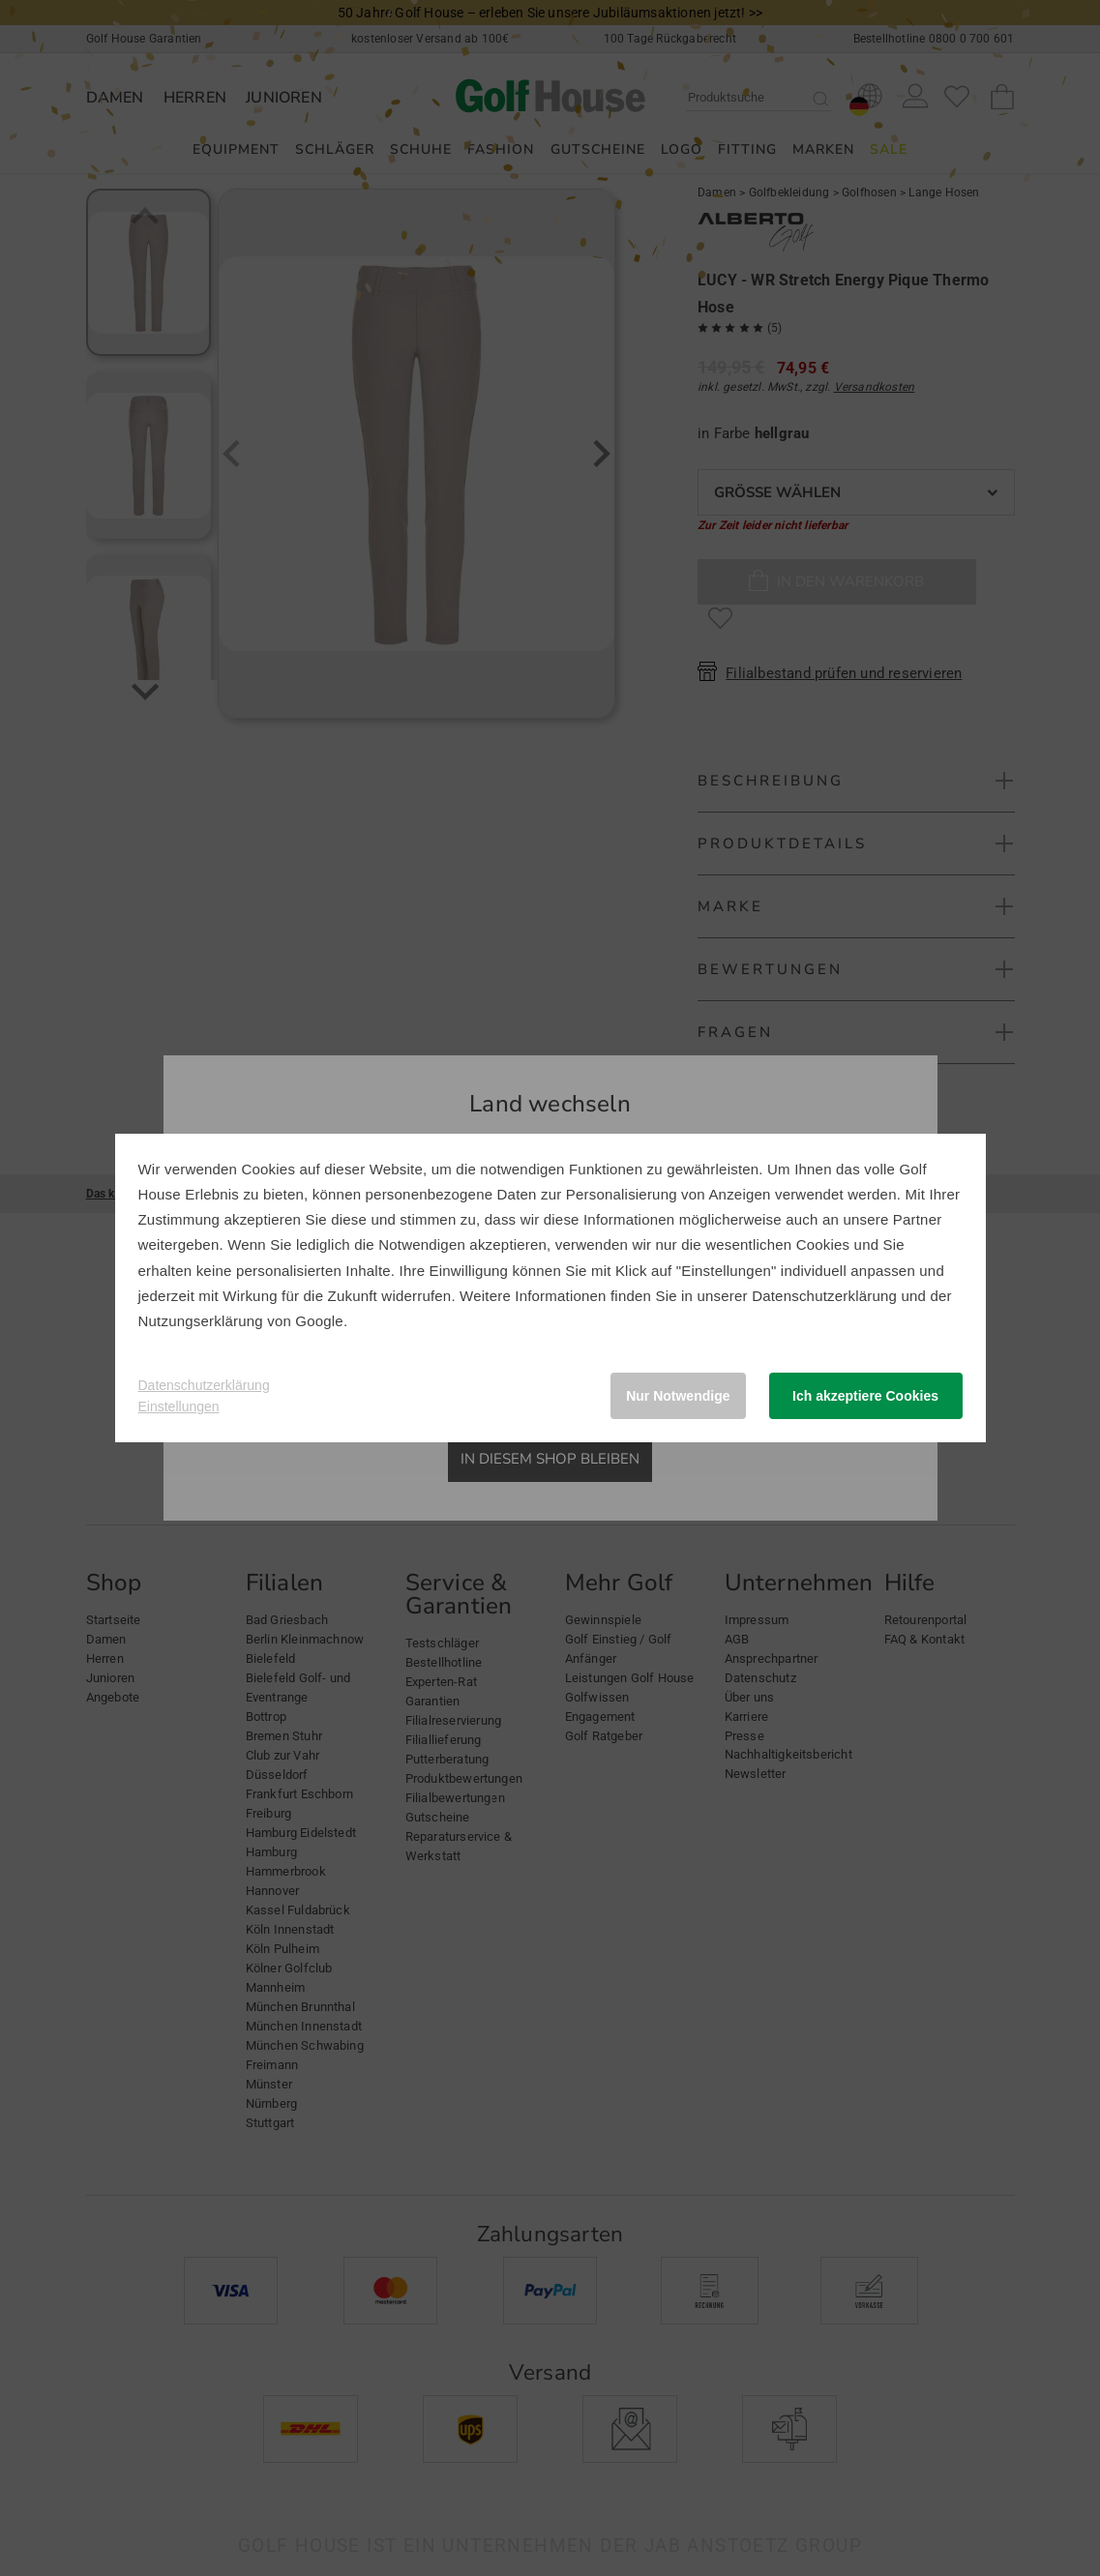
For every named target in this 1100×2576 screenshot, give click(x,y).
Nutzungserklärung (200, 1321)
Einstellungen (179, 1406)
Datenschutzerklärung (824, 1296)
